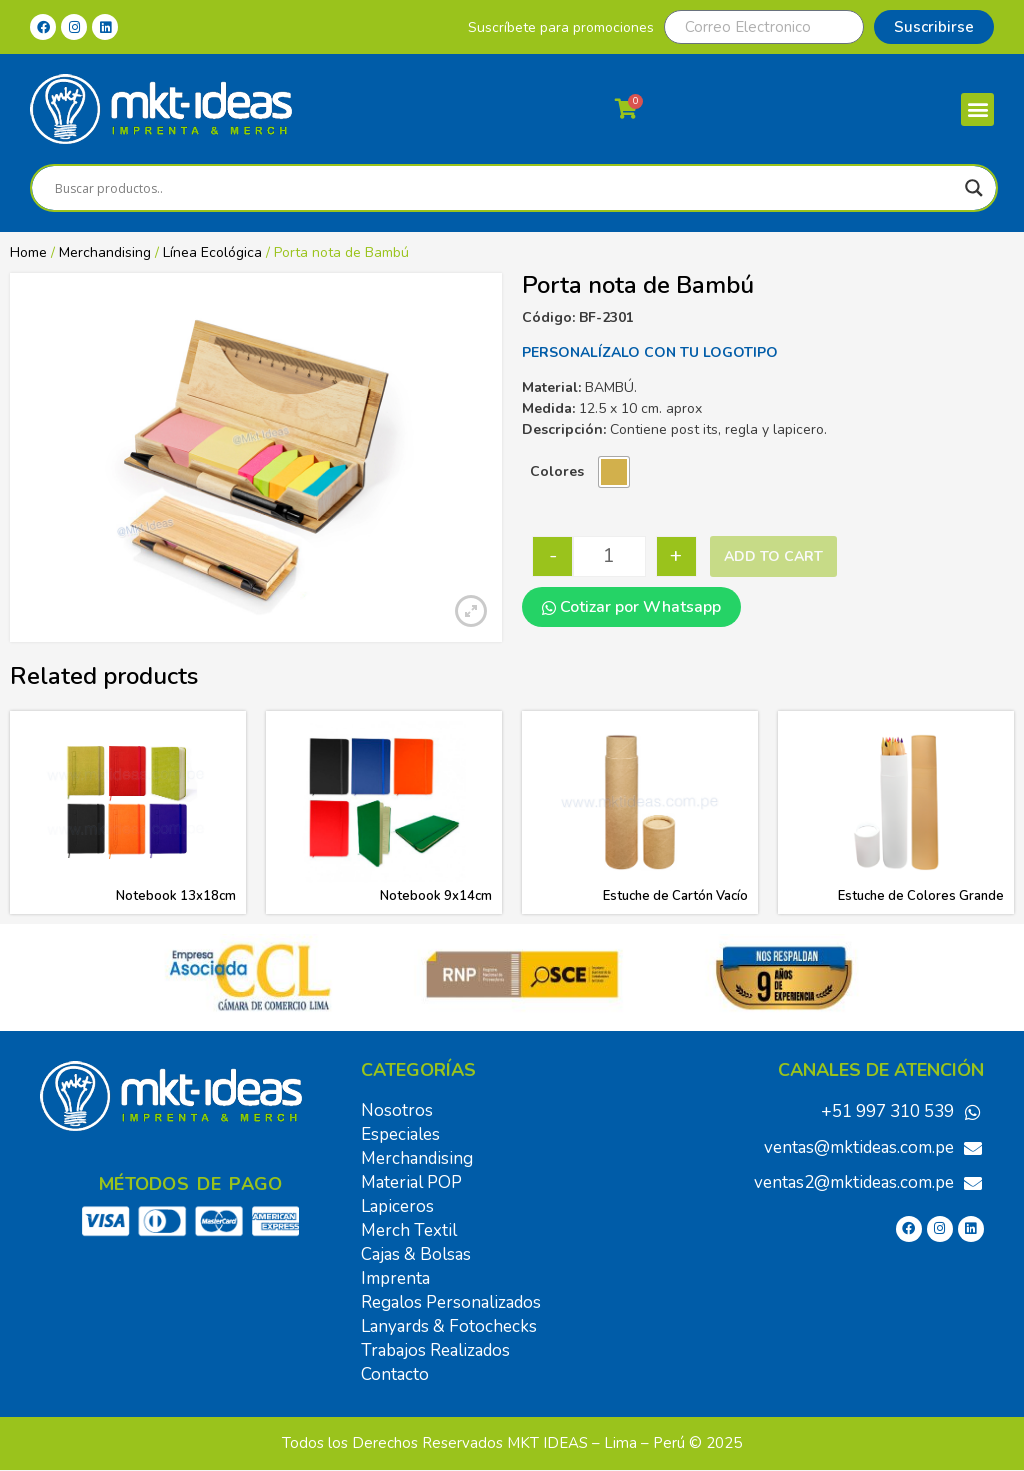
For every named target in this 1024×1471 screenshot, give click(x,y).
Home (28, 252)
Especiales (400, 1134)
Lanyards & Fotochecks (449, 1326)
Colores (557, 471)
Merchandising (105, 252)
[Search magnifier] (974, 188)
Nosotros (397, 1110)
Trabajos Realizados (435, 1350)
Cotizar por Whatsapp (631, 607)
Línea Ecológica (212, 252)
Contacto (395, 1374)
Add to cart (773, 556)
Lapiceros (397, 1206)
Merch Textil (409, 1230)
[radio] (614, 472)
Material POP (411, 1182)
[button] (977, 109)
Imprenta (395, 1278)
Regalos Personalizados (451, 1302)
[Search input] (505, 188)
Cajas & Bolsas (416, 1254)
